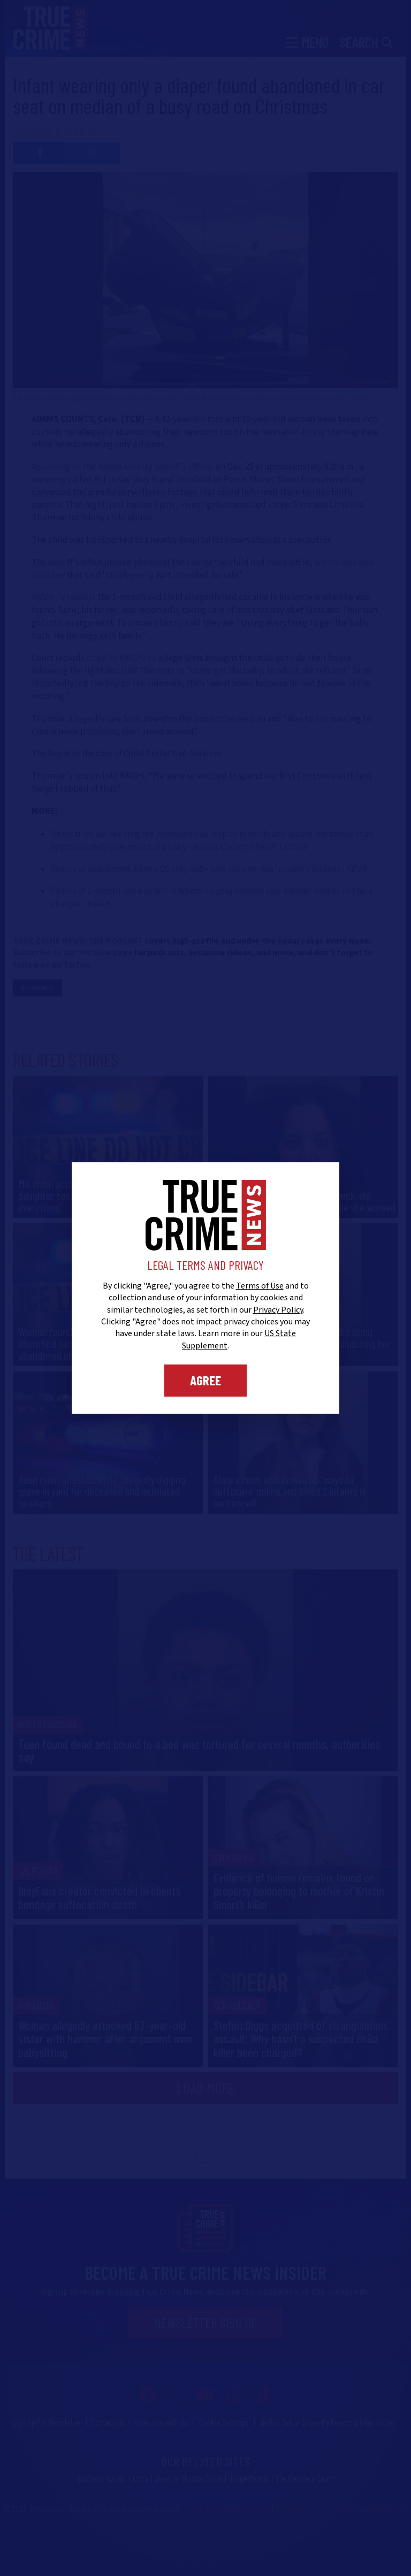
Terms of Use (260, 1286)
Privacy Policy (278, 1310)
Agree (205, 1380)
